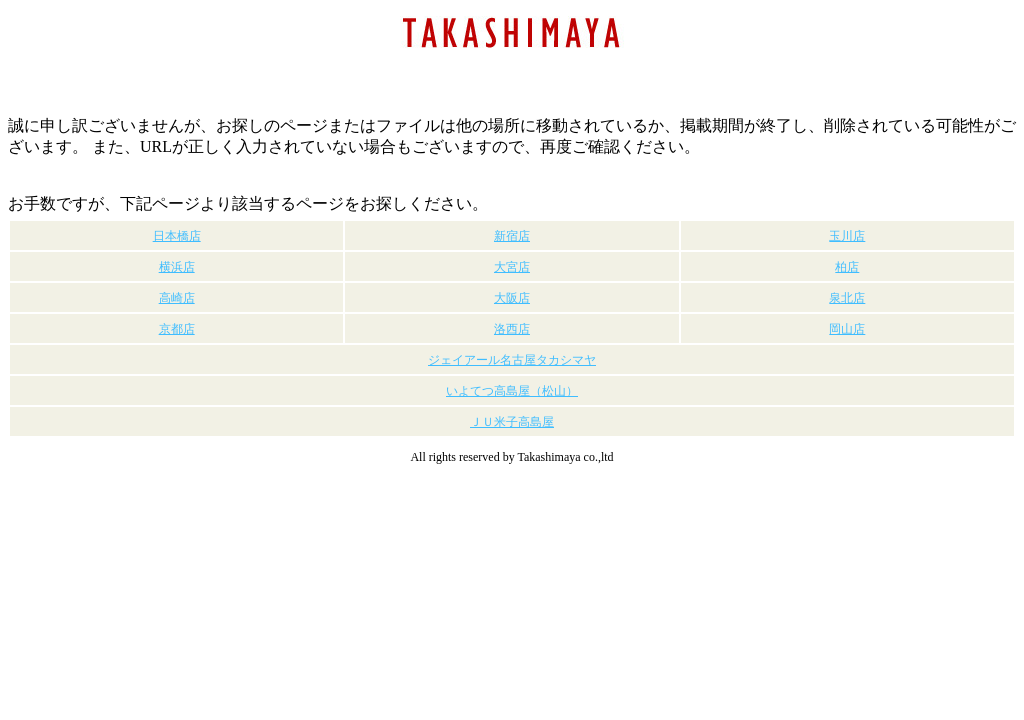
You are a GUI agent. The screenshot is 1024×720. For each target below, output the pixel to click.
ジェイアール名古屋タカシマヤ (512, 360)
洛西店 (512, 329)
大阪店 (512, 298)
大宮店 (512, 267)
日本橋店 (177, 236)
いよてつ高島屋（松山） (512, 391)
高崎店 (177, 298)
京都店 (177, 329)
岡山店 (847, 329)
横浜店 (177, 267)
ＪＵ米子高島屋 (512, 422)
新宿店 (512, 236)
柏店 (847, 267)
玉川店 (847, 236)
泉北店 (847, 298)
